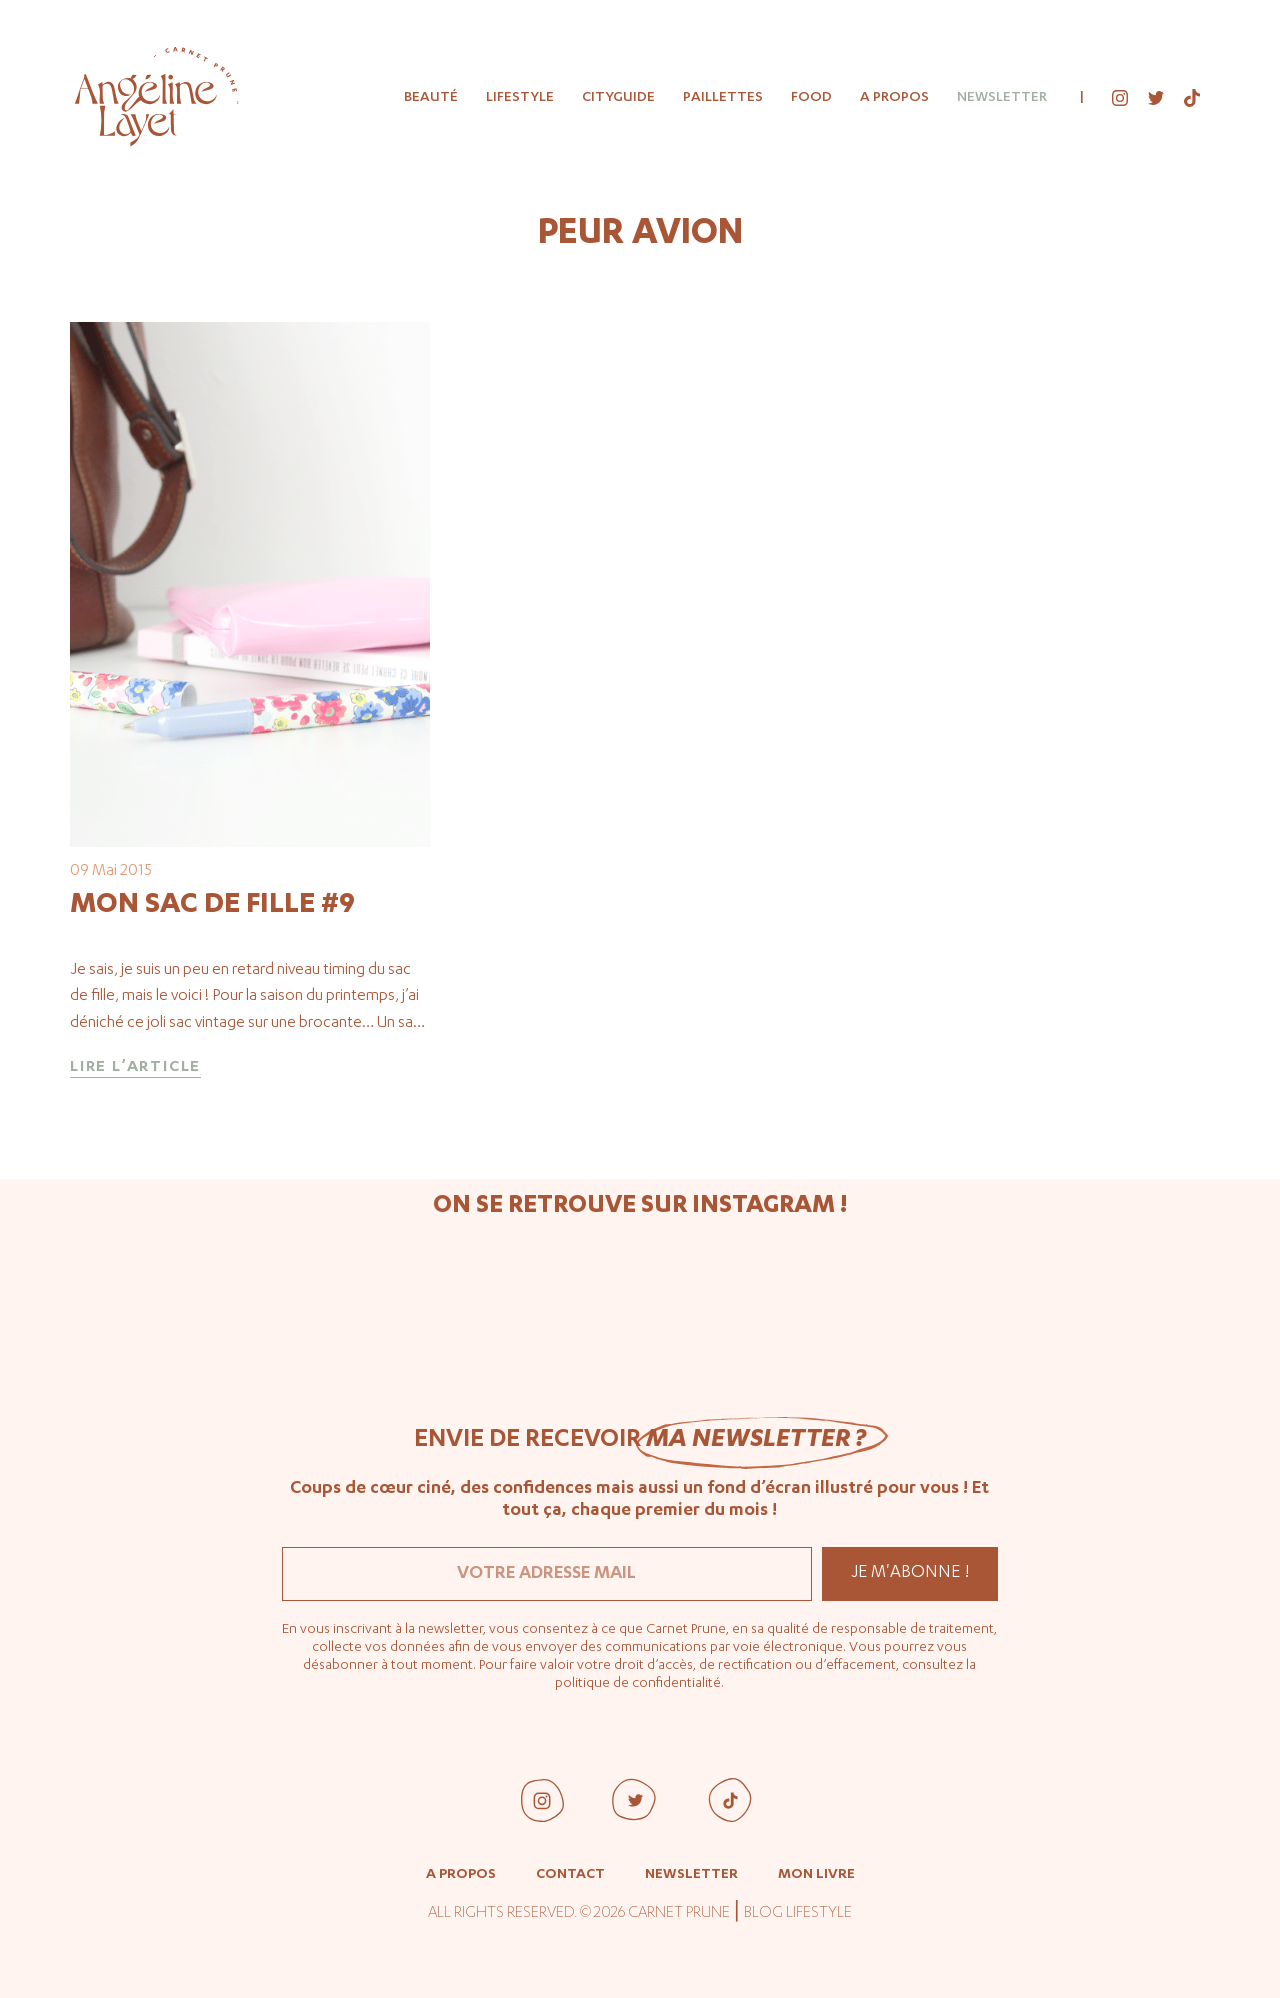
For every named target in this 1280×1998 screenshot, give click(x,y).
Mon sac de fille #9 (212, 906)
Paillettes (723, 98)
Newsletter (1002, 98)
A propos (894, 98)
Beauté (431, 98)
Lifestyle (520, 98)
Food (811, 98)
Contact (570, 1875)
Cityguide (618, 98)
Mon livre (816, 1875)
